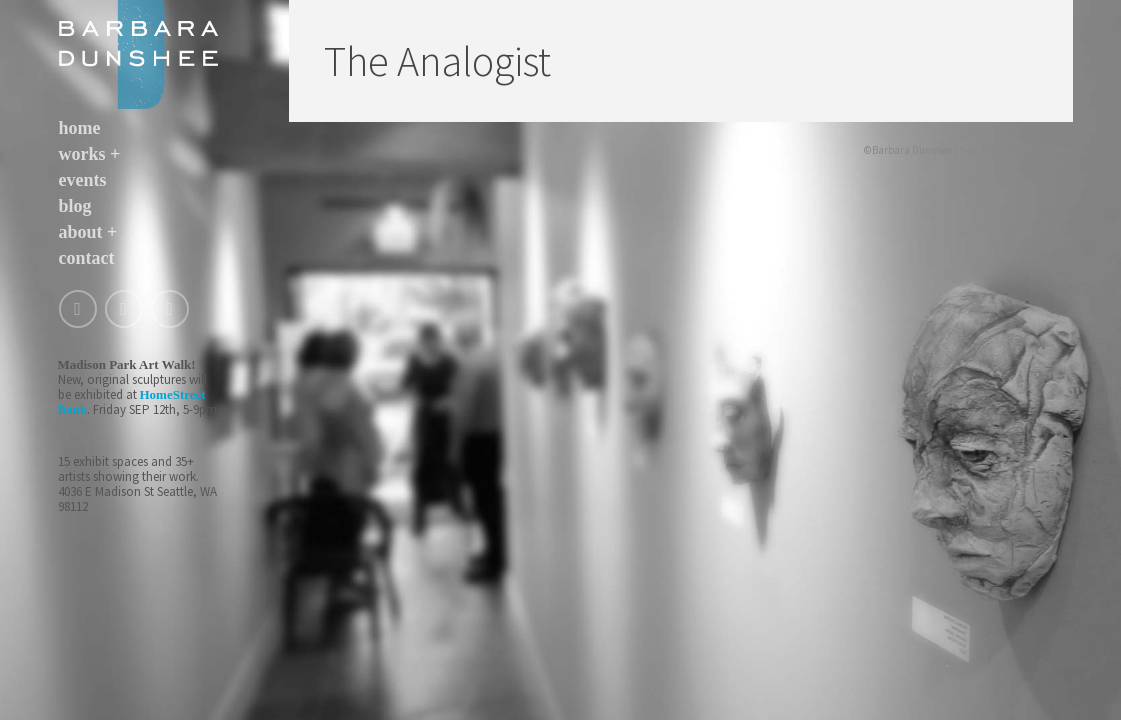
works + (90, 154)
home (80, 128)
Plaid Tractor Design (1027, 150)
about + (88, 232)
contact (87, 258)
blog (75, 206)
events (83, 180)
